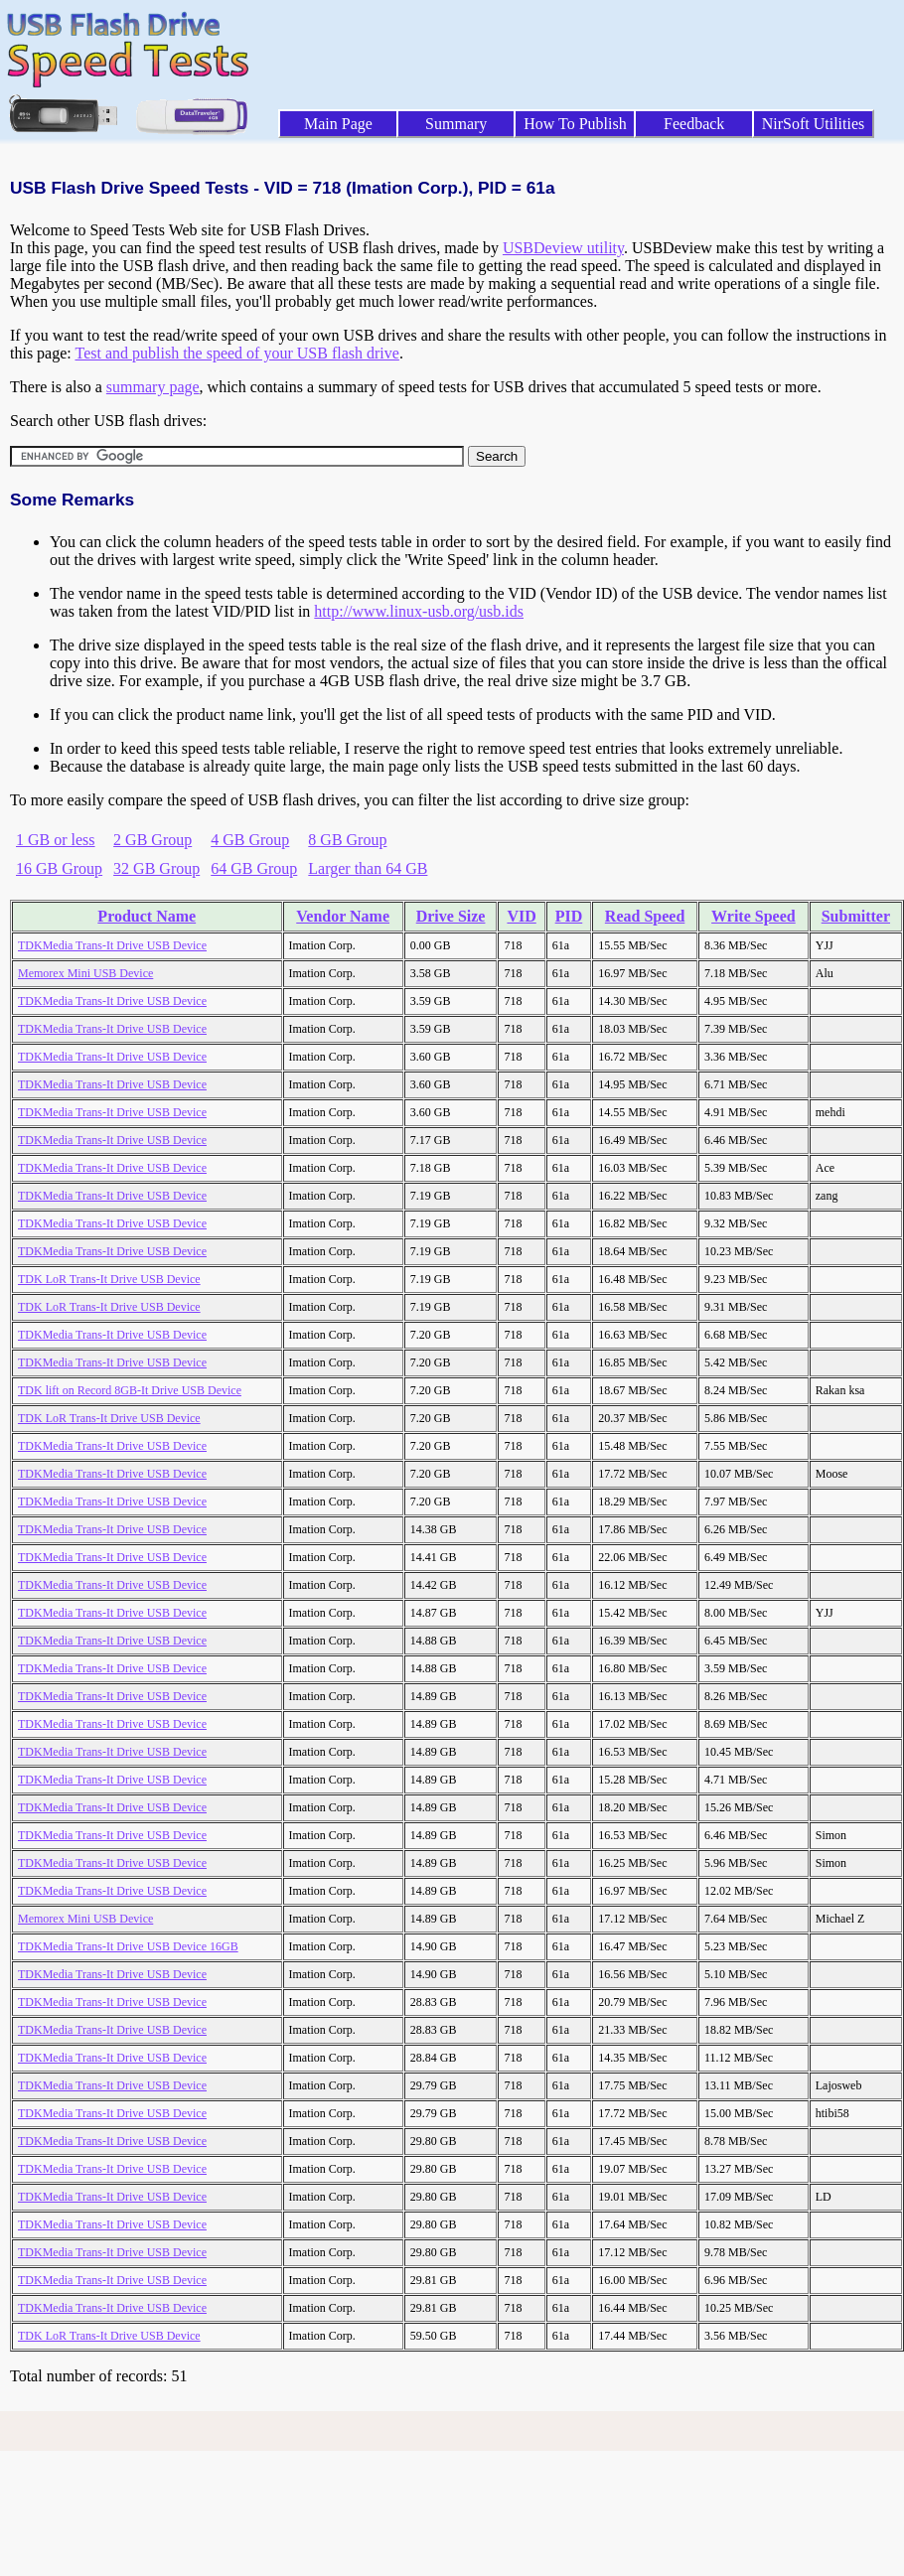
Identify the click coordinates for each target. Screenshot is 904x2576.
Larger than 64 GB (367, 868)
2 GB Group (152, 839)
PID (569, 916)
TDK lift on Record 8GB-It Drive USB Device (129, 1390)
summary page (153, 386)
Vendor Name (342, 916)
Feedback (694, 123)
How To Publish (575, 123)
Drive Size (451, 916)
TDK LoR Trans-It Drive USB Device (109, 1279)
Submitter (856, 916)
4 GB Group (250, 839)
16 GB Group (59, 868)
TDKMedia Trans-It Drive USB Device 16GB (128, 1946)
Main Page (338, 123)
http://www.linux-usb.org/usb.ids (419, 611)
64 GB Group (254, 868)
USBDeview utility (563, 247)
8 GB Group (347, 839)
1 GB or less (55, 839)
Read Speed (644, 916)
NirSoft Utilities (813, 123)
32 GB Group (156, 868)
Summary (456, 123)
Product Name (146, 916)
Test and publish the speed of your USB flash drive (236, 353)
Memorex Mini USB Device (85, 973)
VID (521, 916)
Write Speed (753, 916)
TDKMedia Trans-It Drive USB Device (112, 945)
